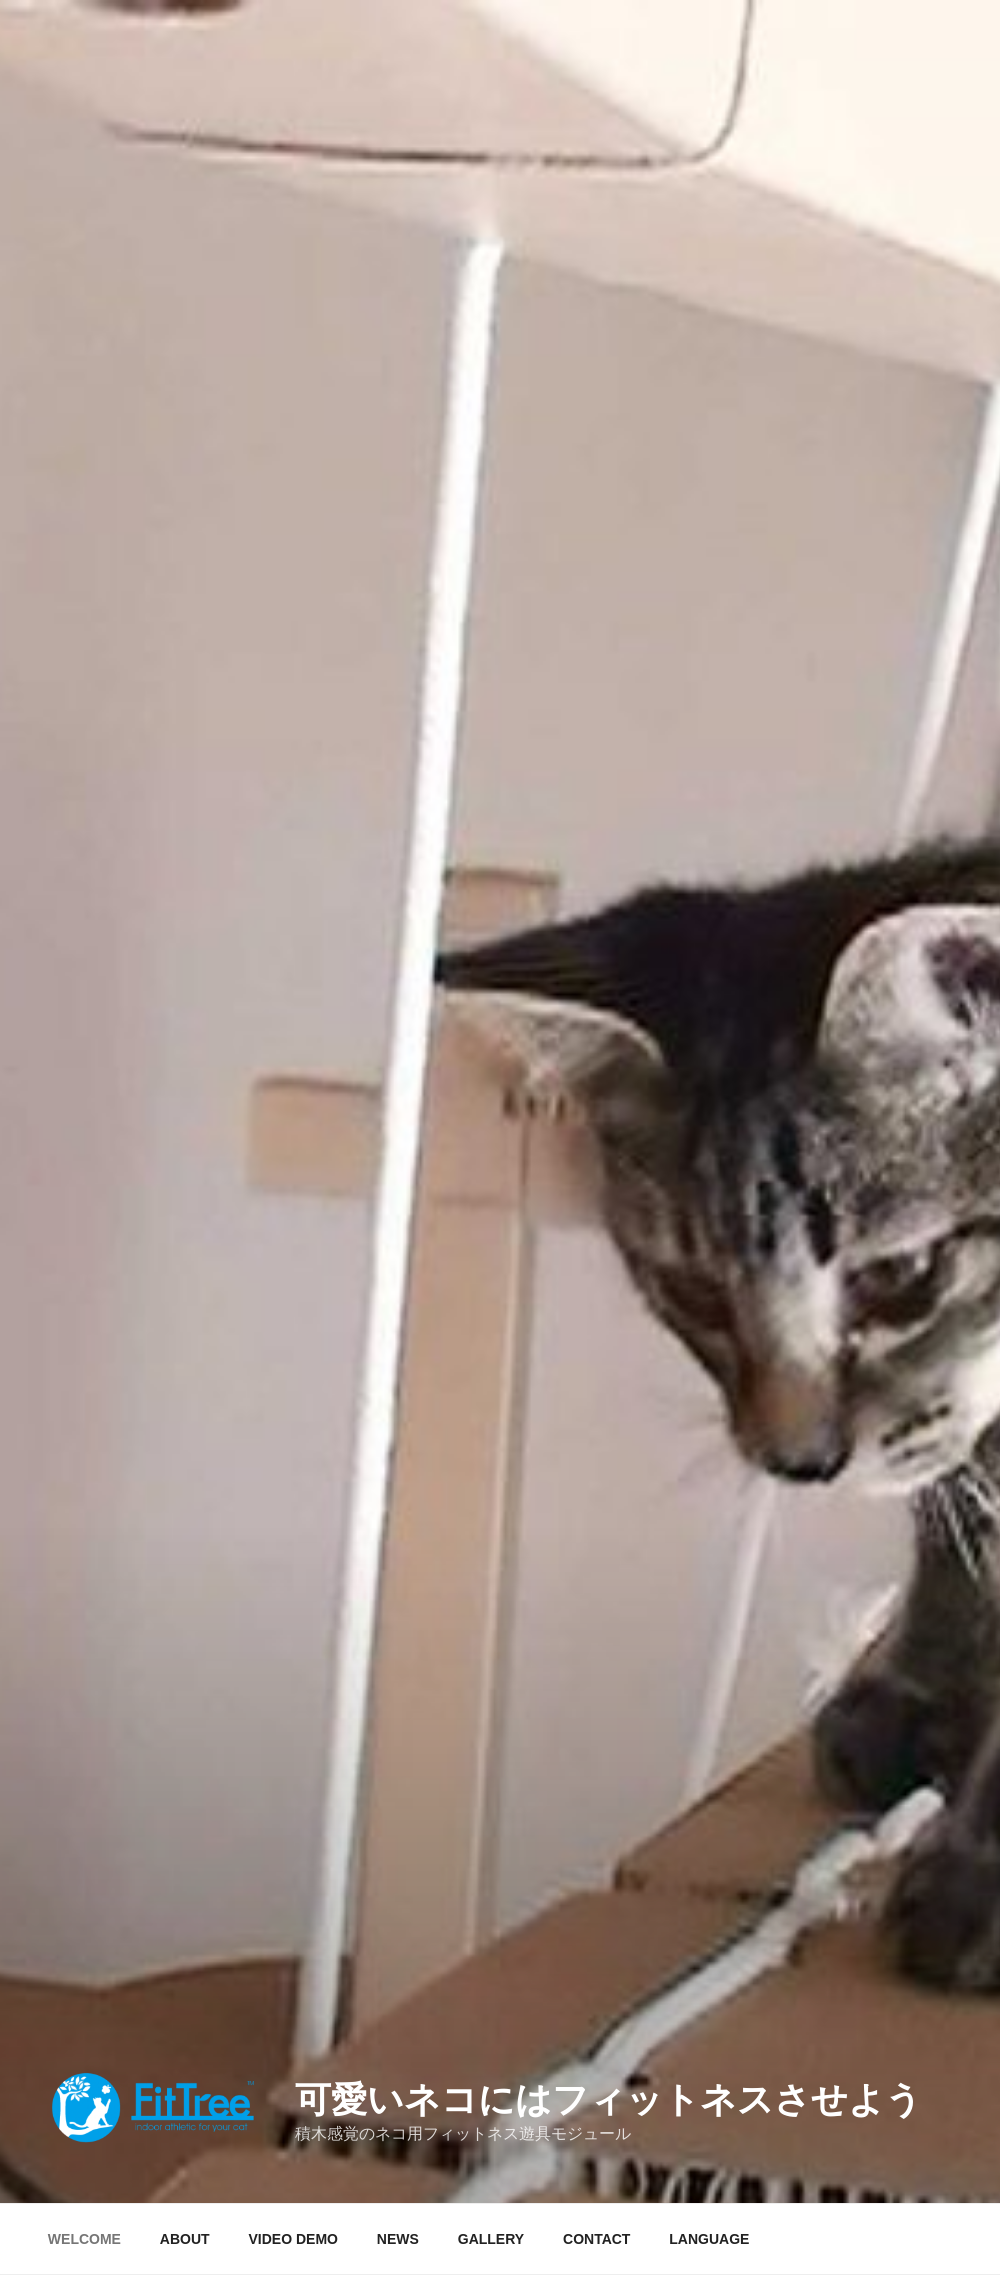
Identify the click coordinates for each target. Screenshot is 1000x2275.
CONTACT (596, 2239)
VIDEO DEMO (293, 2239)
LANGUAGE (709, 2239)
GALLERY (491, 2239)
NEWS (398, 2239)
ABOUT (185, 2239)
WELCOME (84, 2239)
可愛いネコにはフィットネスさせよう (608, 2099)
